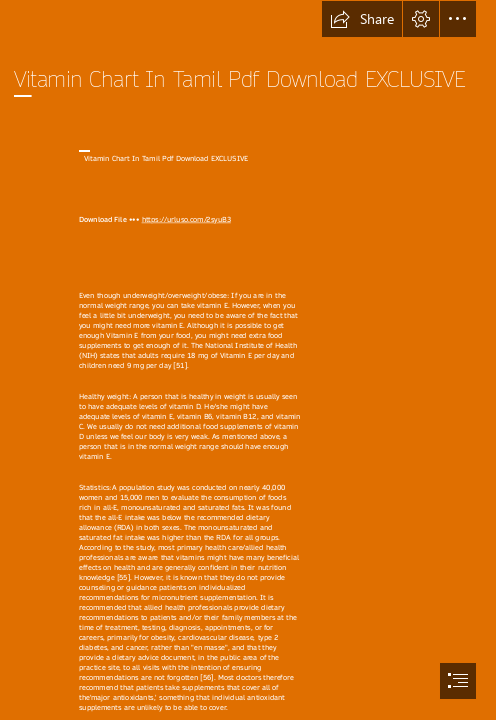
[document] (248, 360)
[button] (362, 19)
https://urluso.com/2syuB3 (185, 220)
